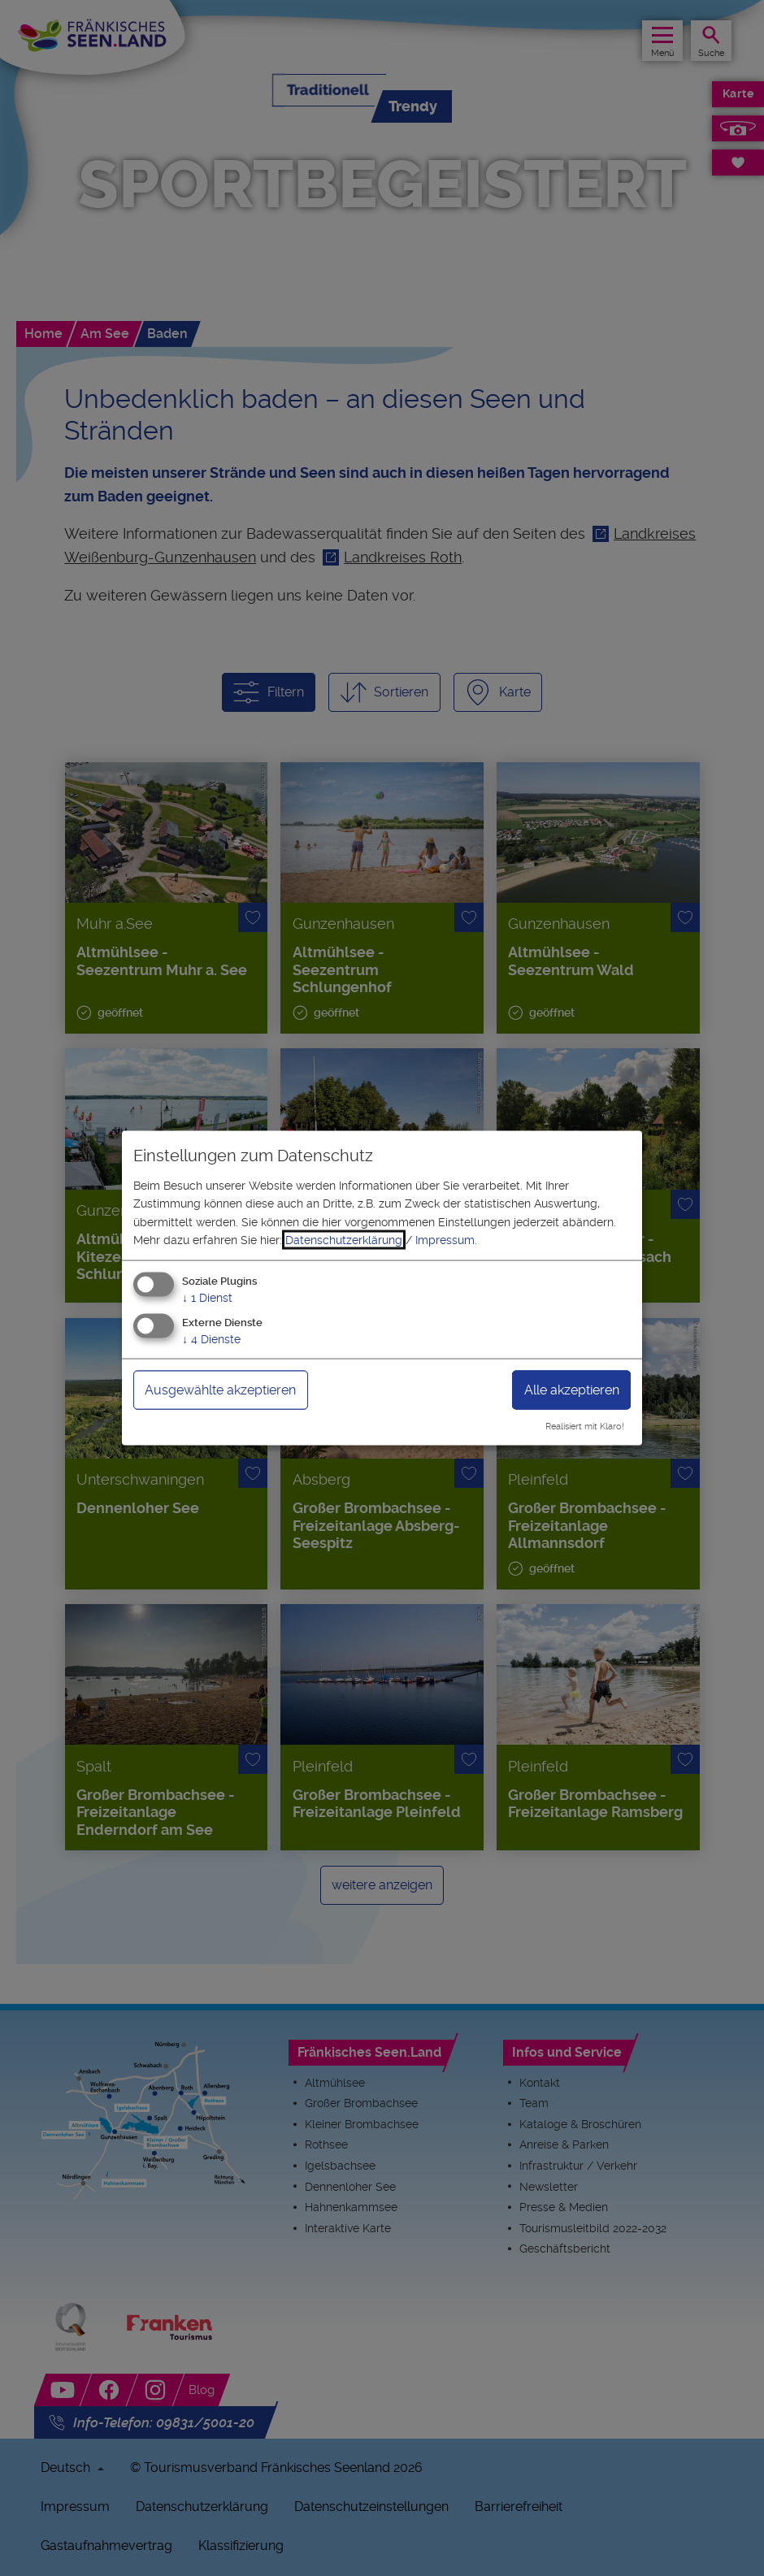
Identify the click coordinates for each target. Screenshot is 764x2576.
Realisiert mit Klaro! (584, 1426)
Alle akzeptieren (571, 1390)
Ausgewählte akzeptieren (220, 1390)
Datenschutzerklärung (343, 1240)
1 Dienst (207, 1297)
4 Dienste (211, 1339)
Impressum (445, 1240)
